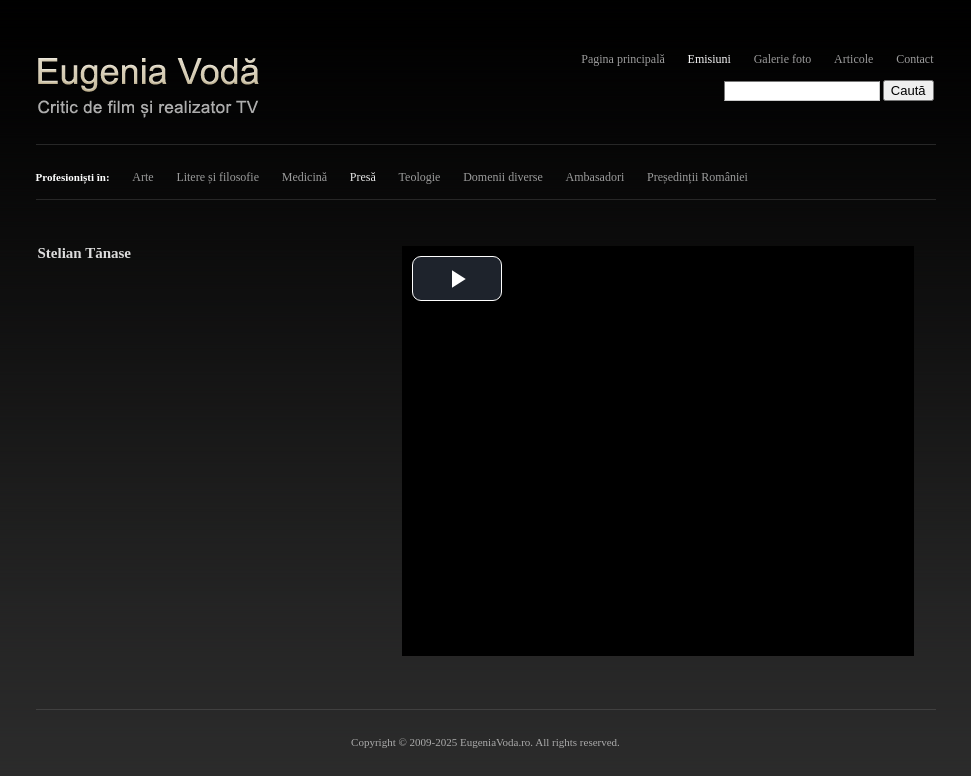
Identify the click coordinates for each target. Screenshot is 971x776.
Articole (853, 59)
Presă (363, 177)
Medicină (304, 177)
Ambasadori (595, 177)
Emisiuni (709, 59)
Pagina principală (623, 59)
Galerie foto (783, 59)
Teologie (420, 177)
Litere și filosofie (217, 177)
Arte (142, 177)
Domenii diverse (503, 177)
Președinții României (697, 177)
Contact (914, 59)
